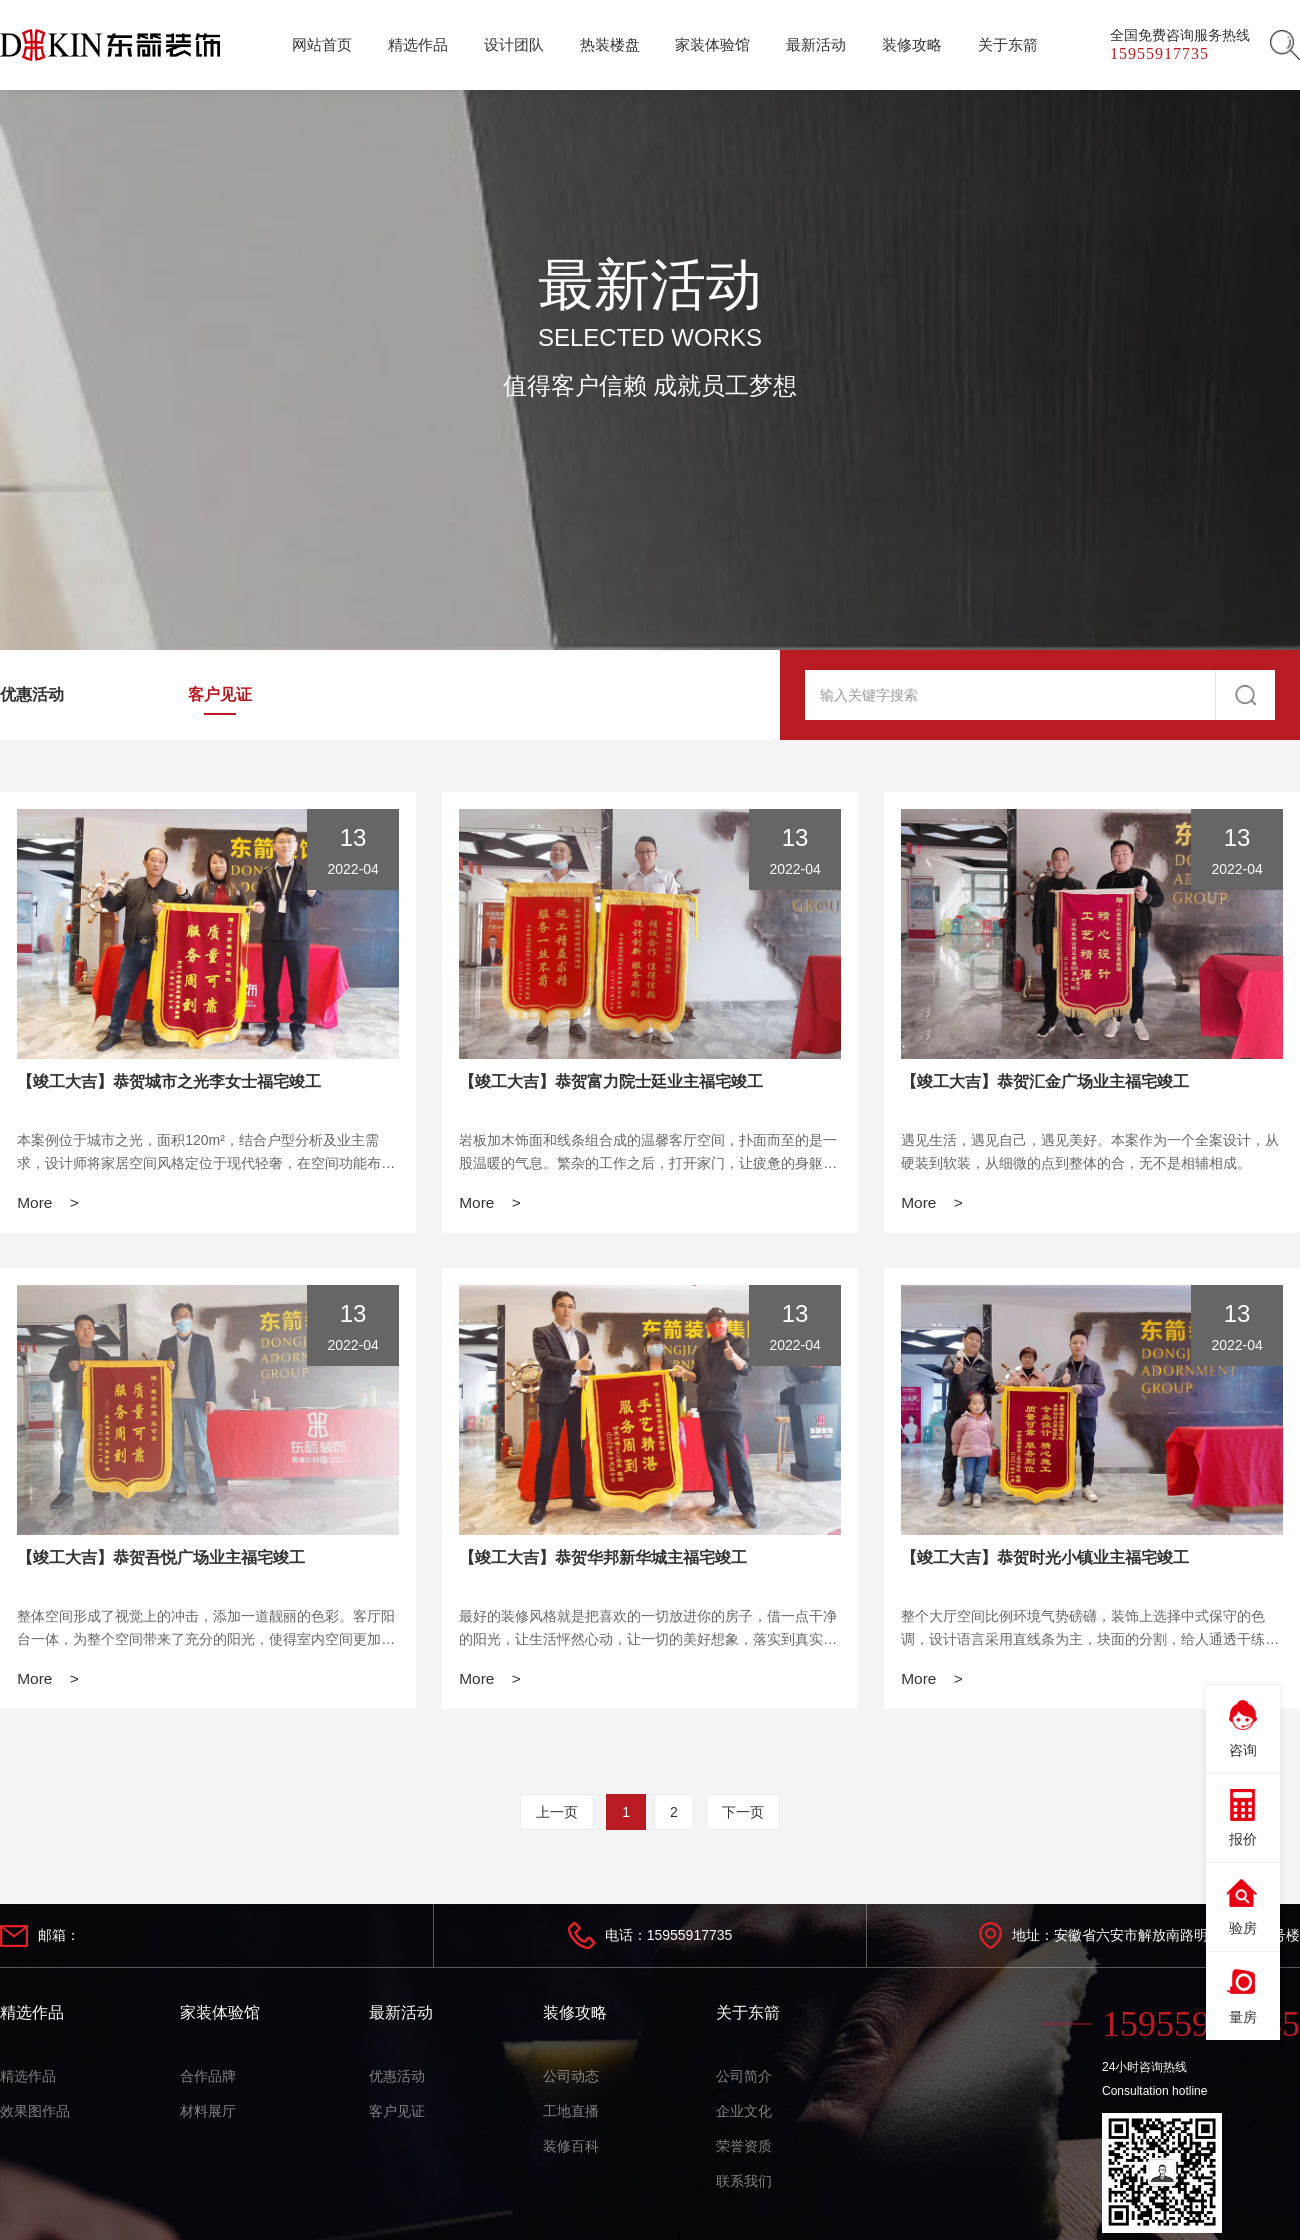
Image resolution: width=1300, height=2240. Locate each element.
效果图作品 (35, 2116)
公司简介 (744, 2081)
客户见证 (220, 694)
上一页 (557, 1817)
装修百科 (571, 2151)
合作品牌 (208, 2081)
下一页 (743, 1817)
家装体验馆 (220, 2017)
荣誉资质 (744, 2151)
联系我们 (744, 2186)
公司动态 (571, 2081)
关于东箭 (748, 2017)
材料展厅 (208, 2116)
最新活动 (401, 2017)
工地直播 (571, 2116)
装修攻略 (575, 2017)
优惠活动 (32, 694)
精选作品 (32, 2017)
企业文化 (744, 2116)
